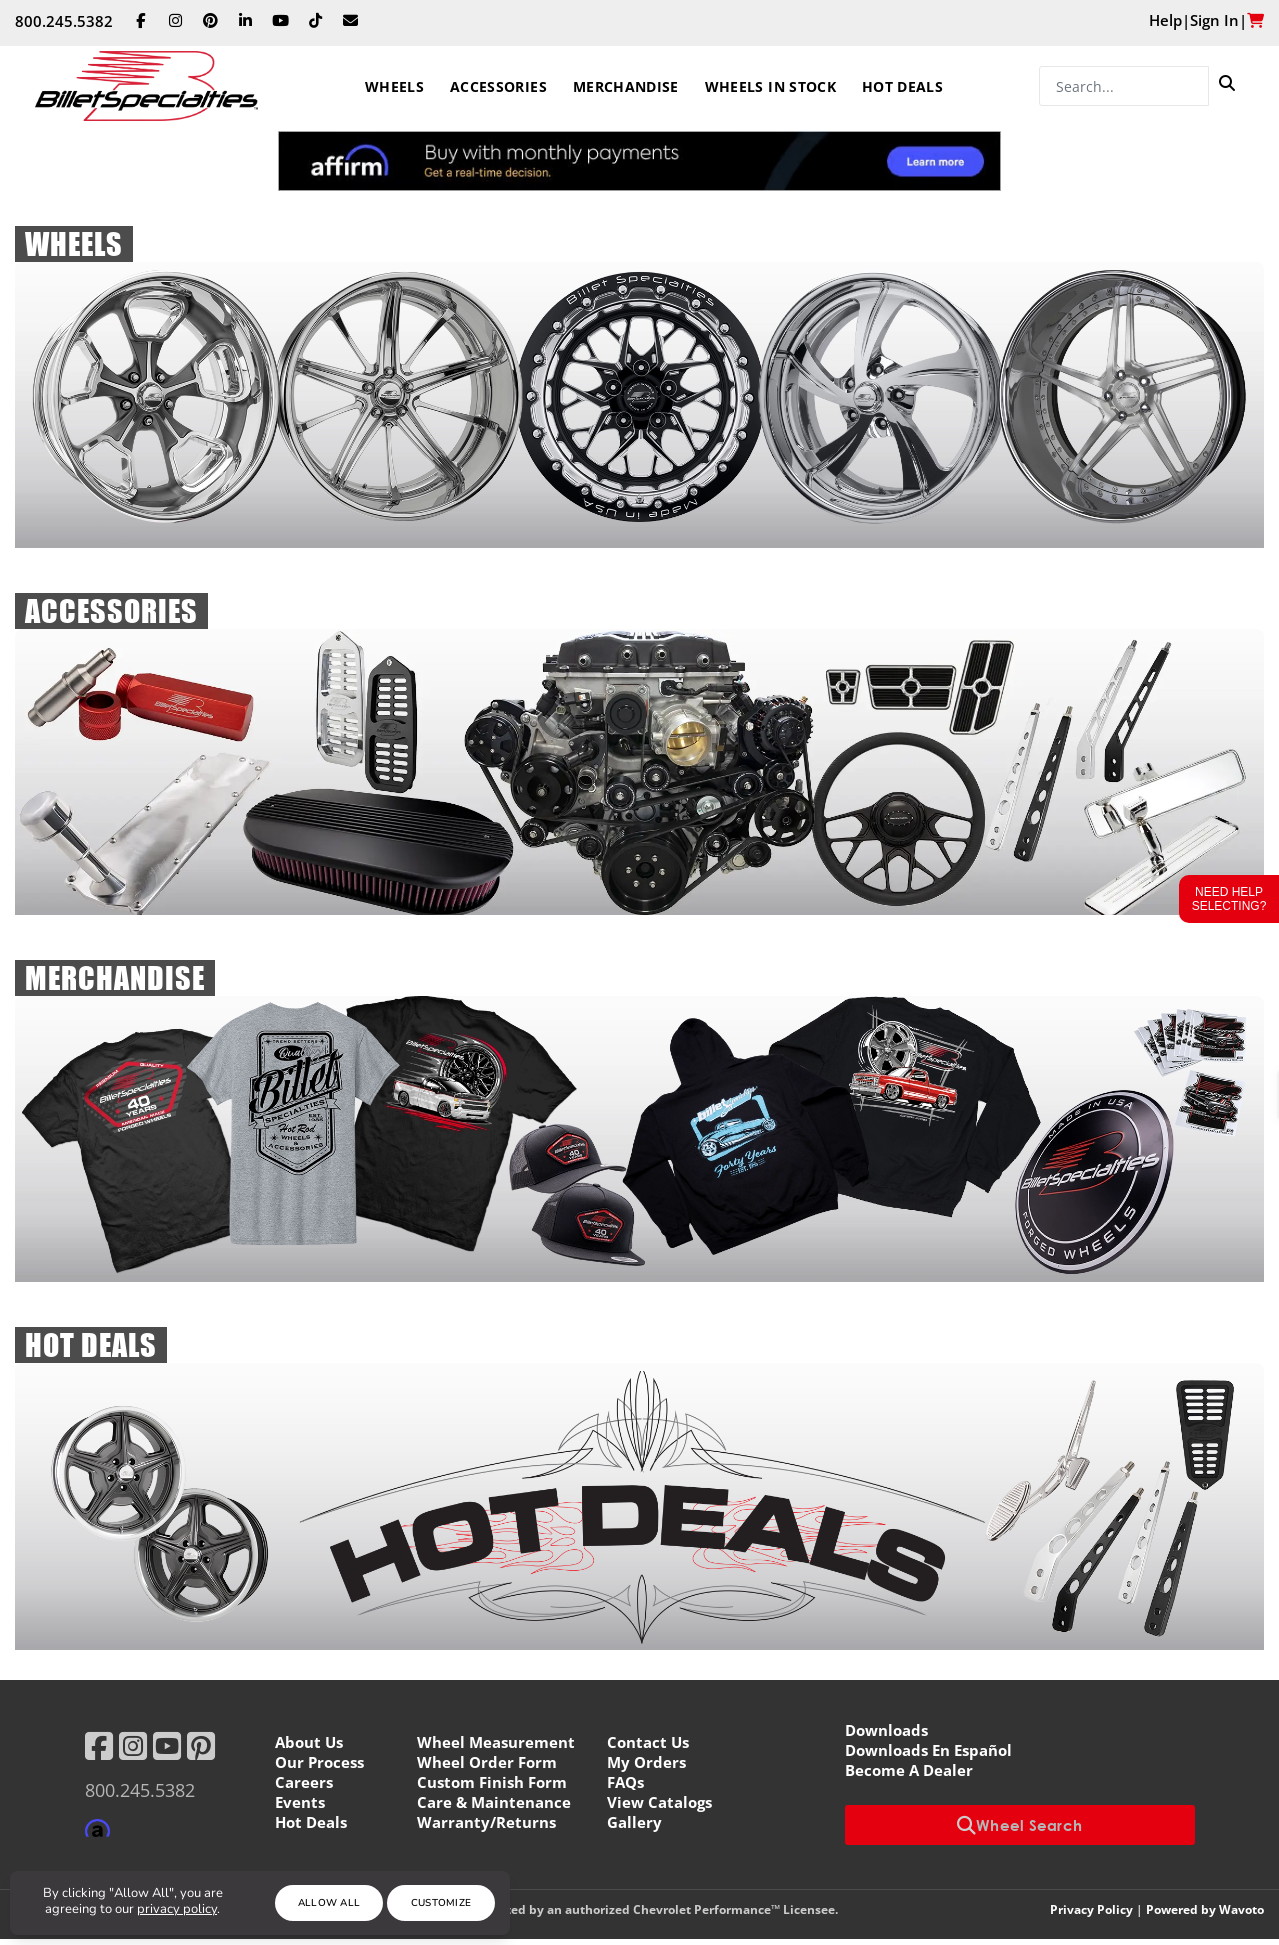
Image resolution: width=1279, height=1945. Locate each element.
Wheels (394, 86)
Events (300, 1802)
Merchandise (626, 86)
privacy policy (177, 1909)
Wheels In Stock (770, 86)
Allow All (329, 1903)
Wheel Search (1020, 1825)
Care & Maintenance (494, 1802)
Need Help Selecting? (1229, 899)
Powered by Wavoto (1205, 1909)
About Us (309, 1742)
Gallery (634, 1822)
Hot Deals (902, 86)
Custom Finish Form (492, 1782)
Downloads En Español (928, 1750)
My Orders (646, 1762)
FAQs (625, 1782)
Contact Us (648, 1742)
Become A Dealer (909, 1770)
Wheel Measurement (496, 1742)
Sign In (1214, 20)
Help (1165, 20)
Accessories (498, 86)
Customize (441, 1903)
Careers (304, 1782)
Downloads (886, 1730)
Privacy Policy (1091, 1909)
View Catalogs (659, 1802)
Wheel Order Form (487, 1762)
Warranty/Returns (486, 1822)
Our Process (319, 1762)
